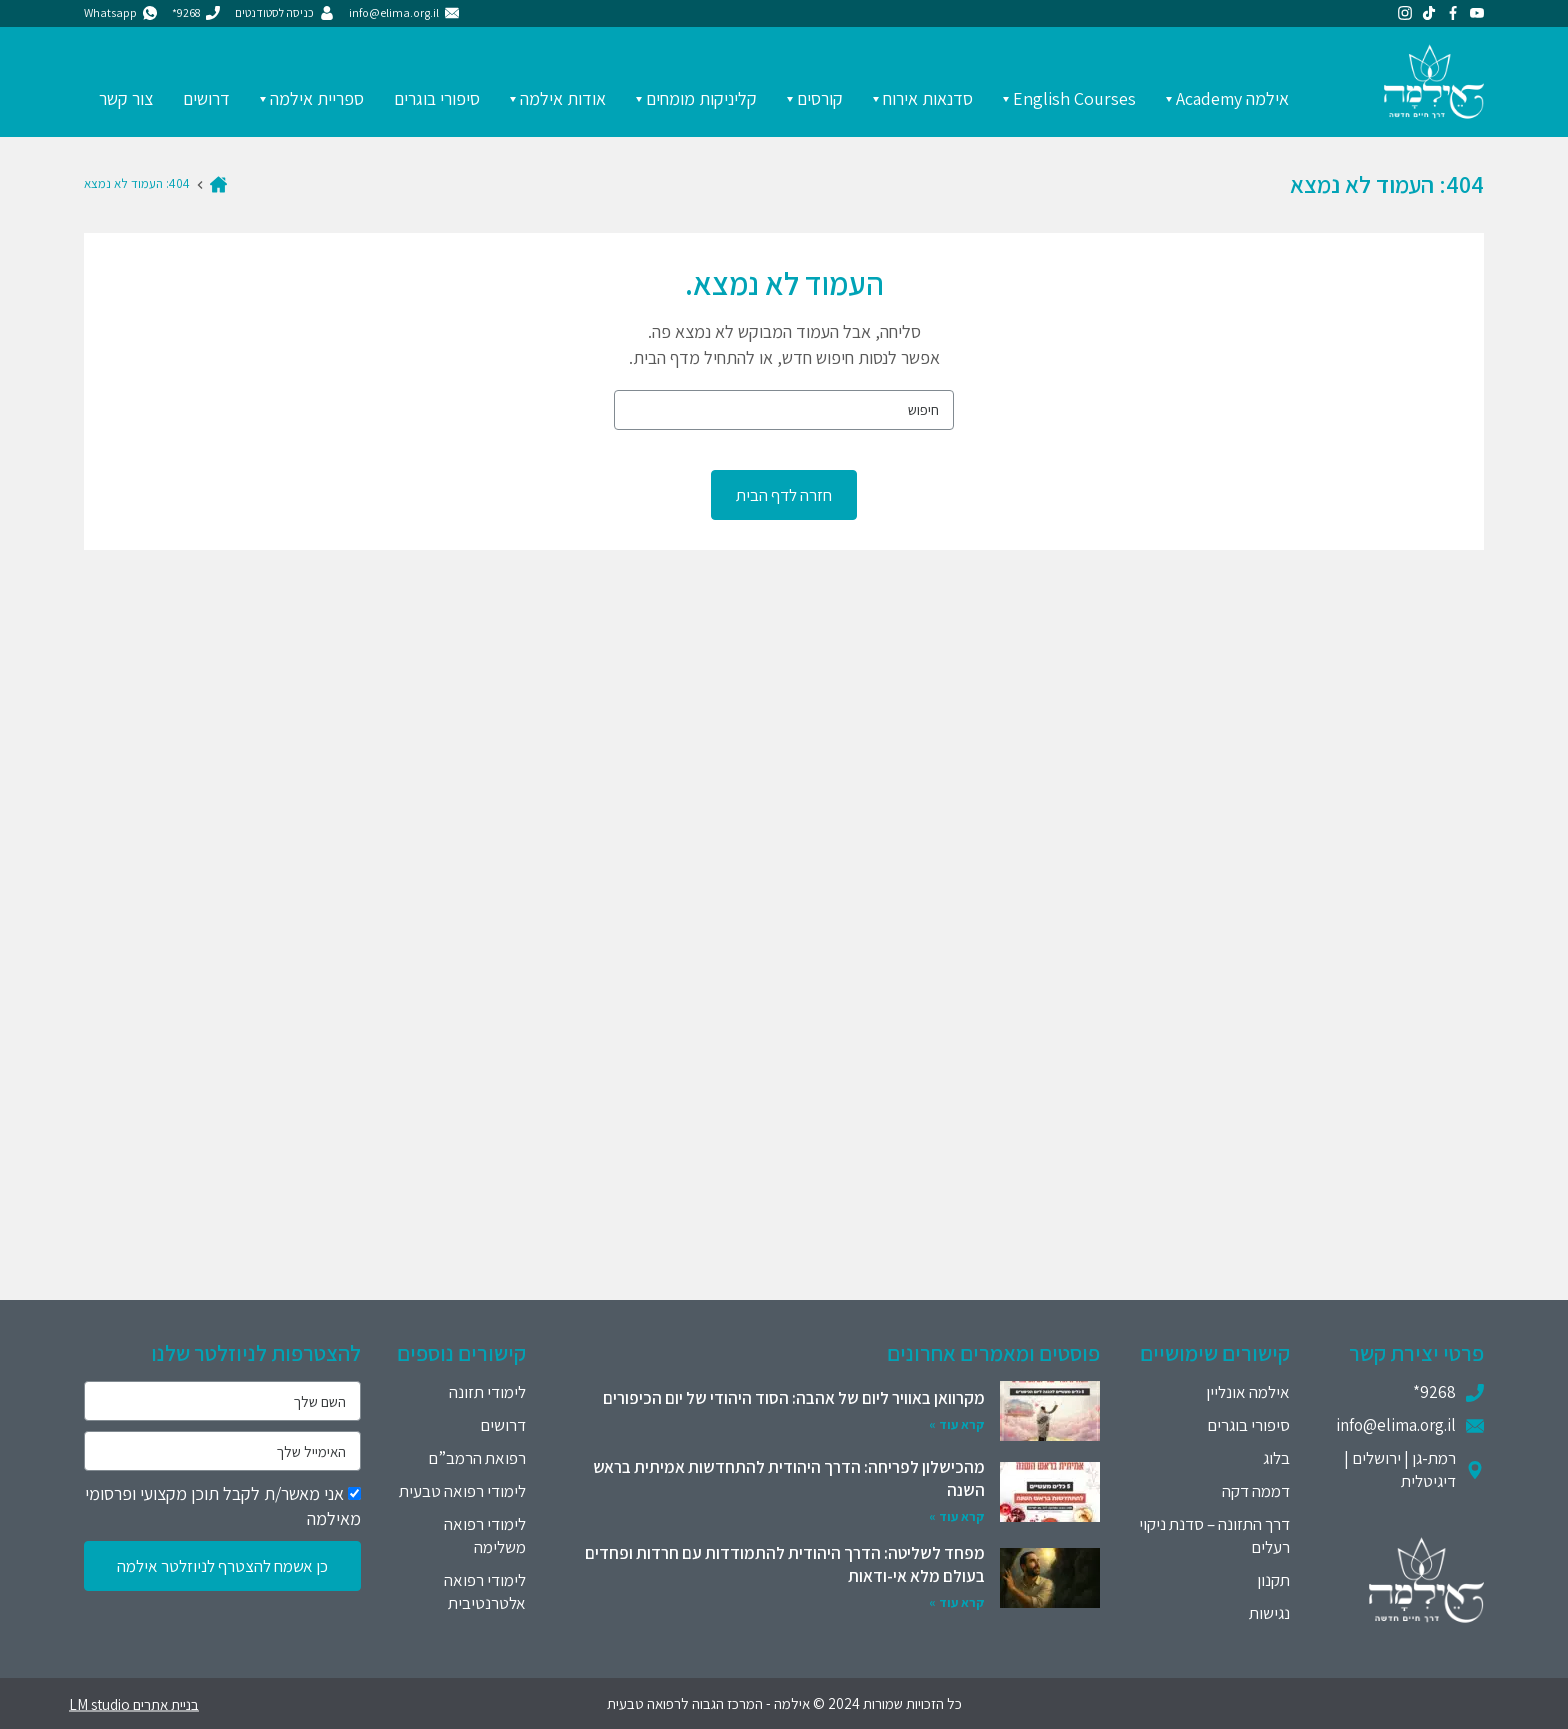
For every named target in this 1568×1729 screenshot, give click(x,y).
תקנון (1273, 1580)
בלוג (1276, 1458)
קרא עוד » (957, 1424)
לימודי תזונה (487, 1392)
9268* (1434, 1392)
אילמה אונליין (1248, 1392)
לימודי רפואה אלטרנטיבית (485, 1591)
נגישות (1269, 1613)
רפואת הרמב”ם (477, 1458)
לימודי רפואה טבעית (462, 1491)
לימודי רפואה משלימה (485, 1535)
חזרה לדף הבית (784, 495)
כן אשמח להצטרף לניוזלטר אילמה (222, 1566)
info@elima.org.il (1396, 1425)
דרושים (206, 98)
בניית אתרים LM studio (134, 1703)
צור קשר (126, 98)
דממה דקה (1256, 1491)
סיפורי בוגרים (437, 98)
